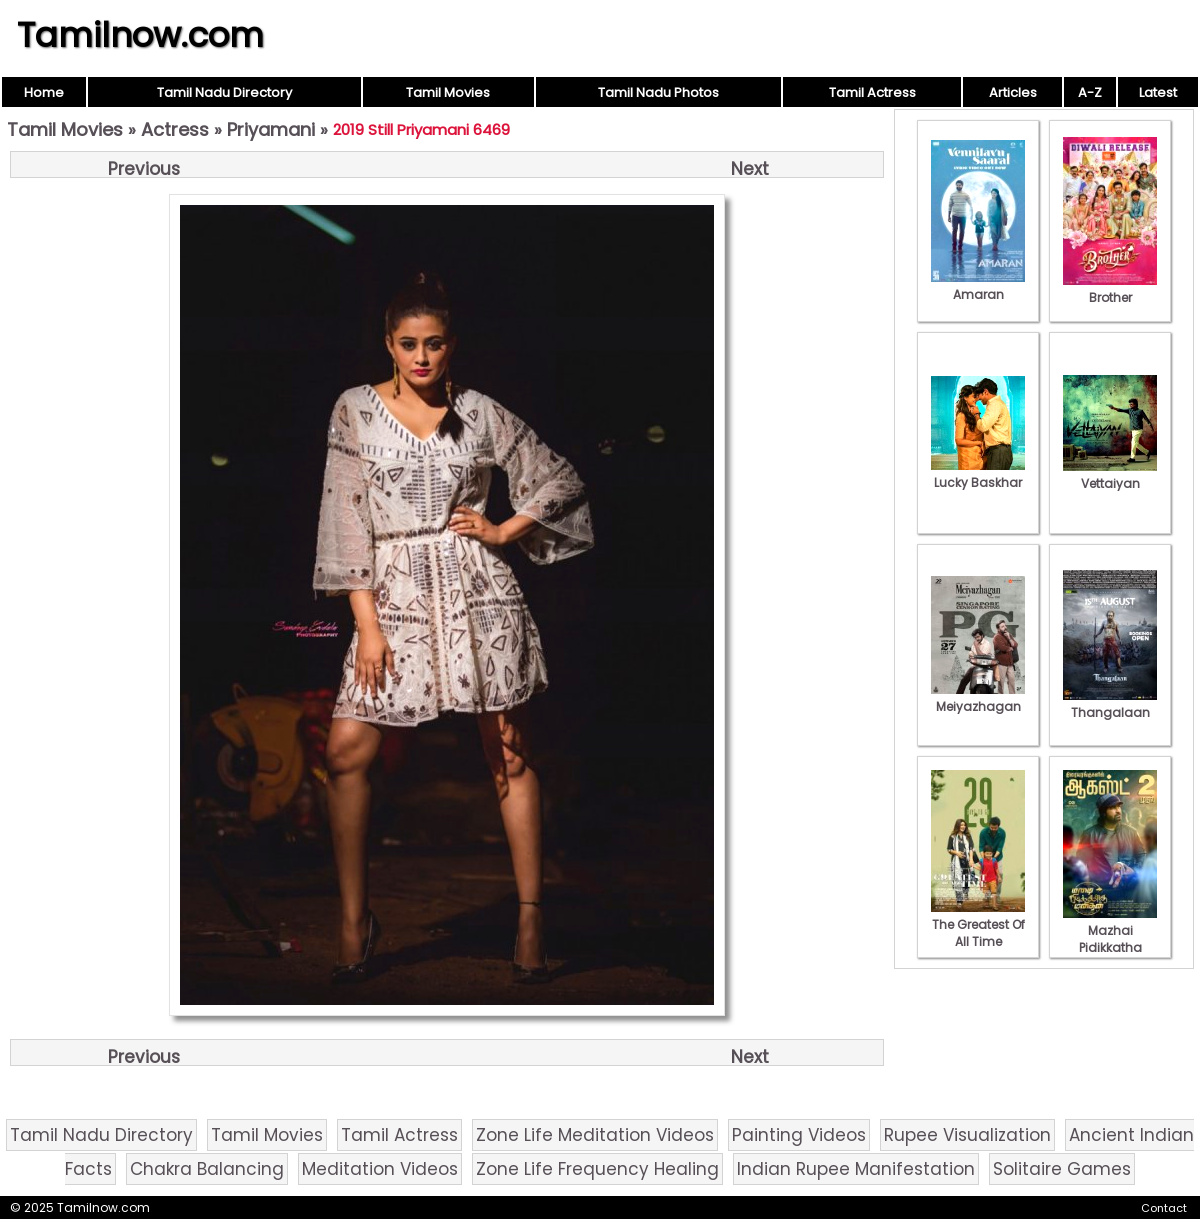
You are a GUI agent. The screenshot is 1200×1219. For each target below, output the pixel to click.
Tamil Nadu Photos (658, 92)
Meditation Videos (380, 1169)
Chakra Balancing (207, 1169)
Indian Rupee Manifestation (856, 1169)
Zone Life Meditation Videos (595, 1135)
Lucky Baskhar (978, 474)
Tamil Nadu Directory (224, 92)
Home (44, 92)
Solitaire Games (1062, 1169)
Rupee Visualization (967, 1135)
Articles (1013, 92)
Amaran (978, 286)
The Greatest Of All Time (978, 924)
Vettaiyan (1110, 475)
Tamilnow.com (140, 35)
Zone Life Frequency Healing (597, 1169)
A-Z (1090, 92)
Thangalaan (1110, 704)
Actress (175, 129)
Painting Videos (799, 1135)
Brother (1110, 289)
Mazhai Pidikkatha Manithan (1110, 939)
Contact (1164, 1208)
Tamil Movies (448, 92)
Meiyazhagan (978, 698)
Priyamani (271, 129)
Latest (1158, 92)
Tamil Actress (872, 92)
